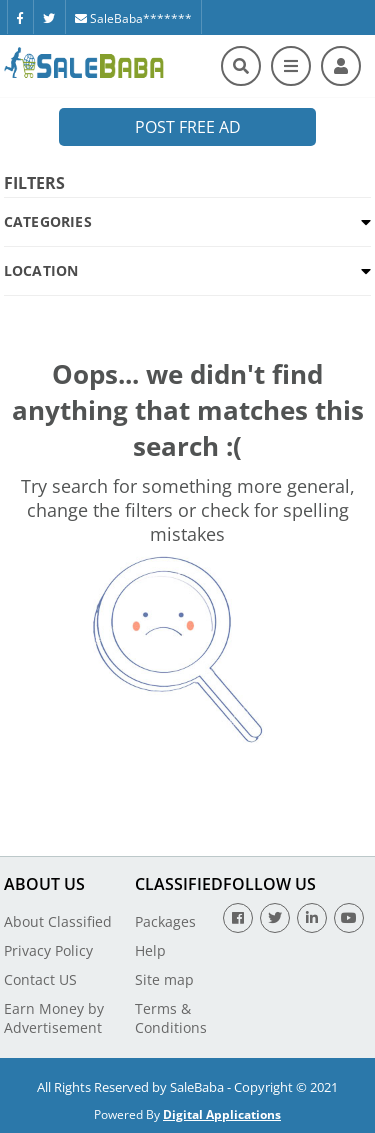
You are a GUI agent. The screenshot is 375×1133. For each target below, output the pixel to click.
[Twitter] (49, 17)
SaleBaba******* (133, 18)
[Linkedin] (312, 918)
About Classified (58, 921)
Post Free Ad (188, 127)
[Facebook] (20, 17)
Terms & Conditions (171, 1018)
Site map (164, 979)
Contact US (40, 979)
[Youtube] (349, 918)
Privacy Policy (48, 950)
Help (150, 950)
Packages (165, 921)
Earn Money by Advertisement (54, 1018)
